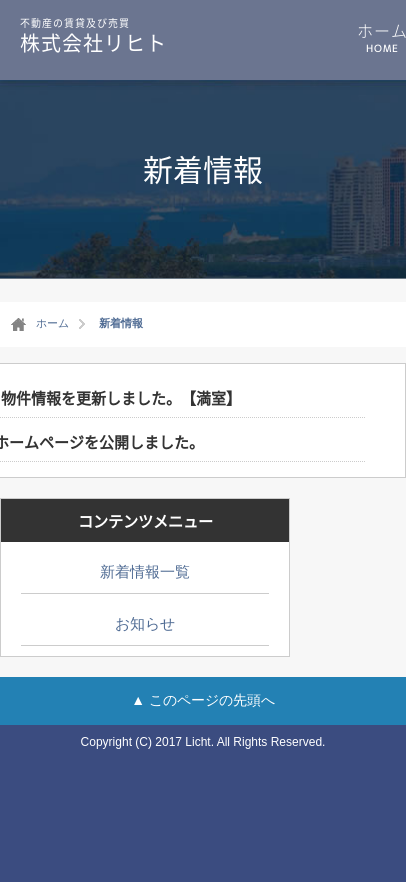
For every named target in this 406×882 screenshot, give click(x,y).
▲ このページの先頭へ (203, 700)
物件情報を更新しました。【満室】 (121, 398)
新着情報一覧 (145, 571)
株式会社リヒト (93, 35)
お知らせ (145, 623)
